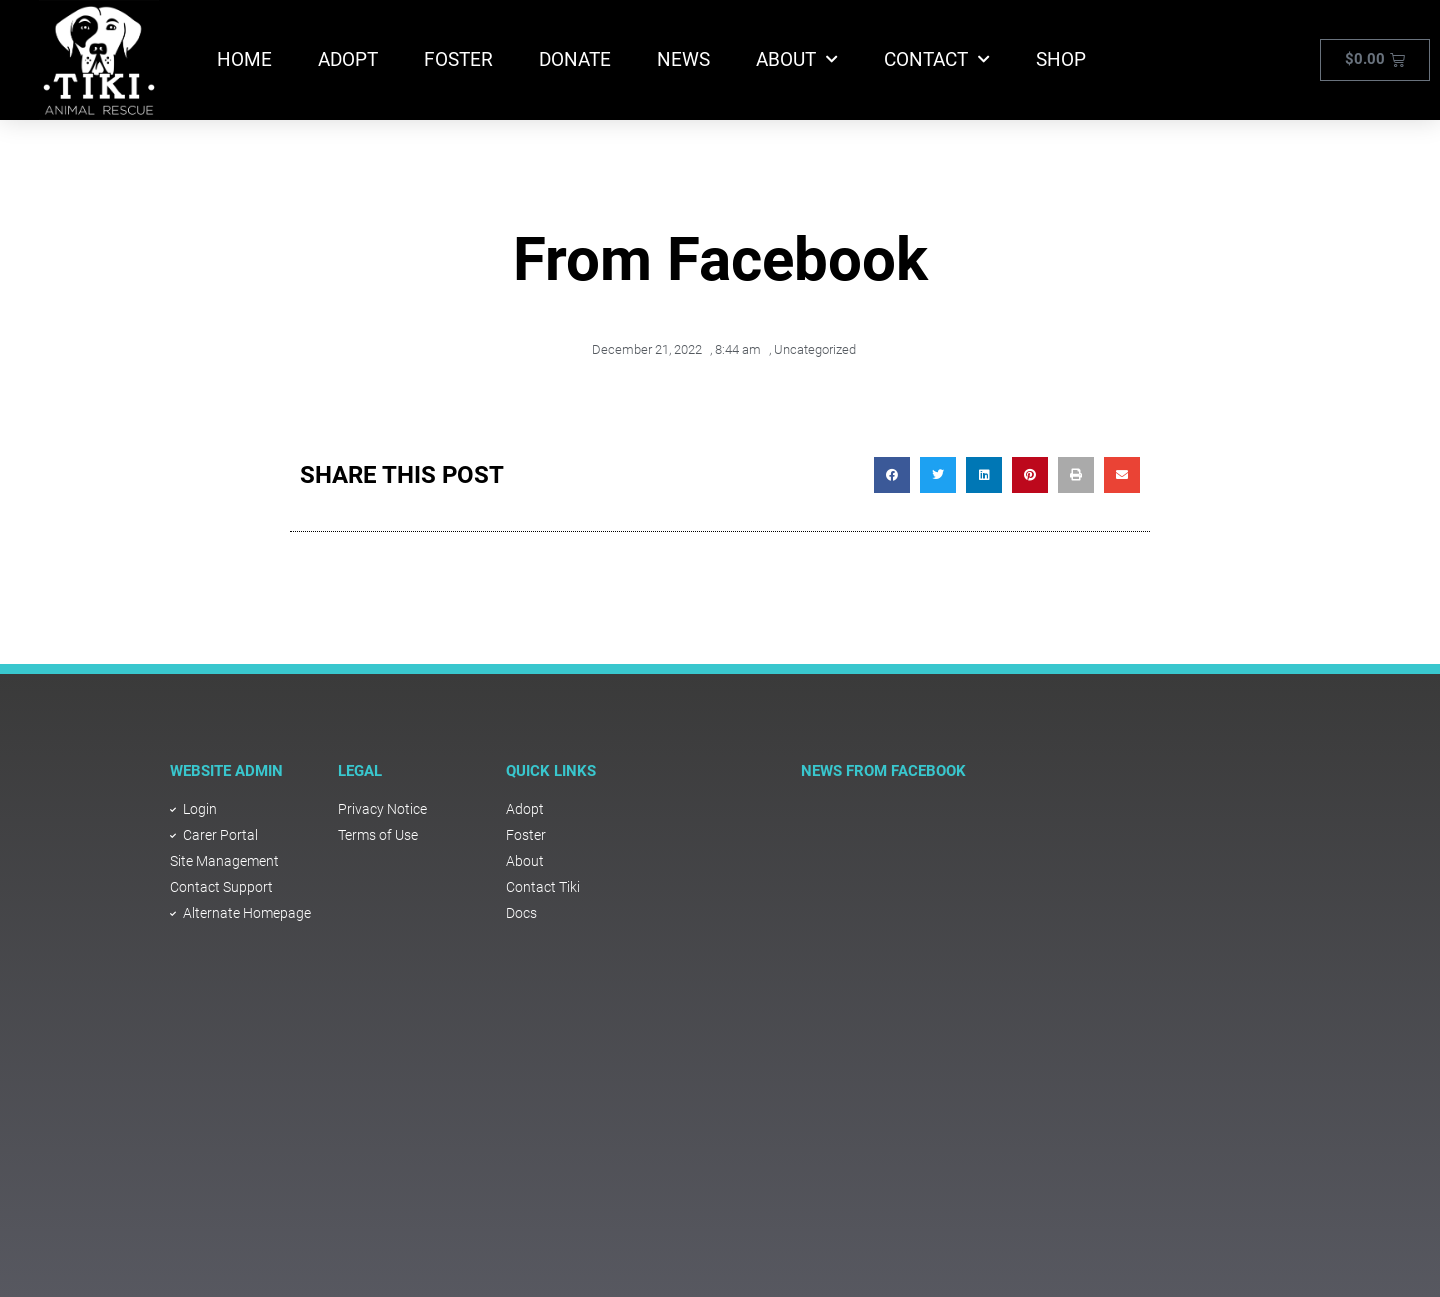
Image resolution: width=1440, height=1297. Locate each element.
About (797, 59)
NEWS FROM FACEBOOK (883, 771)
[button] (892, 475)
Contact (937, 59)
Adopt (348, 59)
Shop (1061, 59)
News (683, 59)
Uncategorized (815, 349)
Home (244, 59)
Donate (575, 59)
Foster (458, 59)
